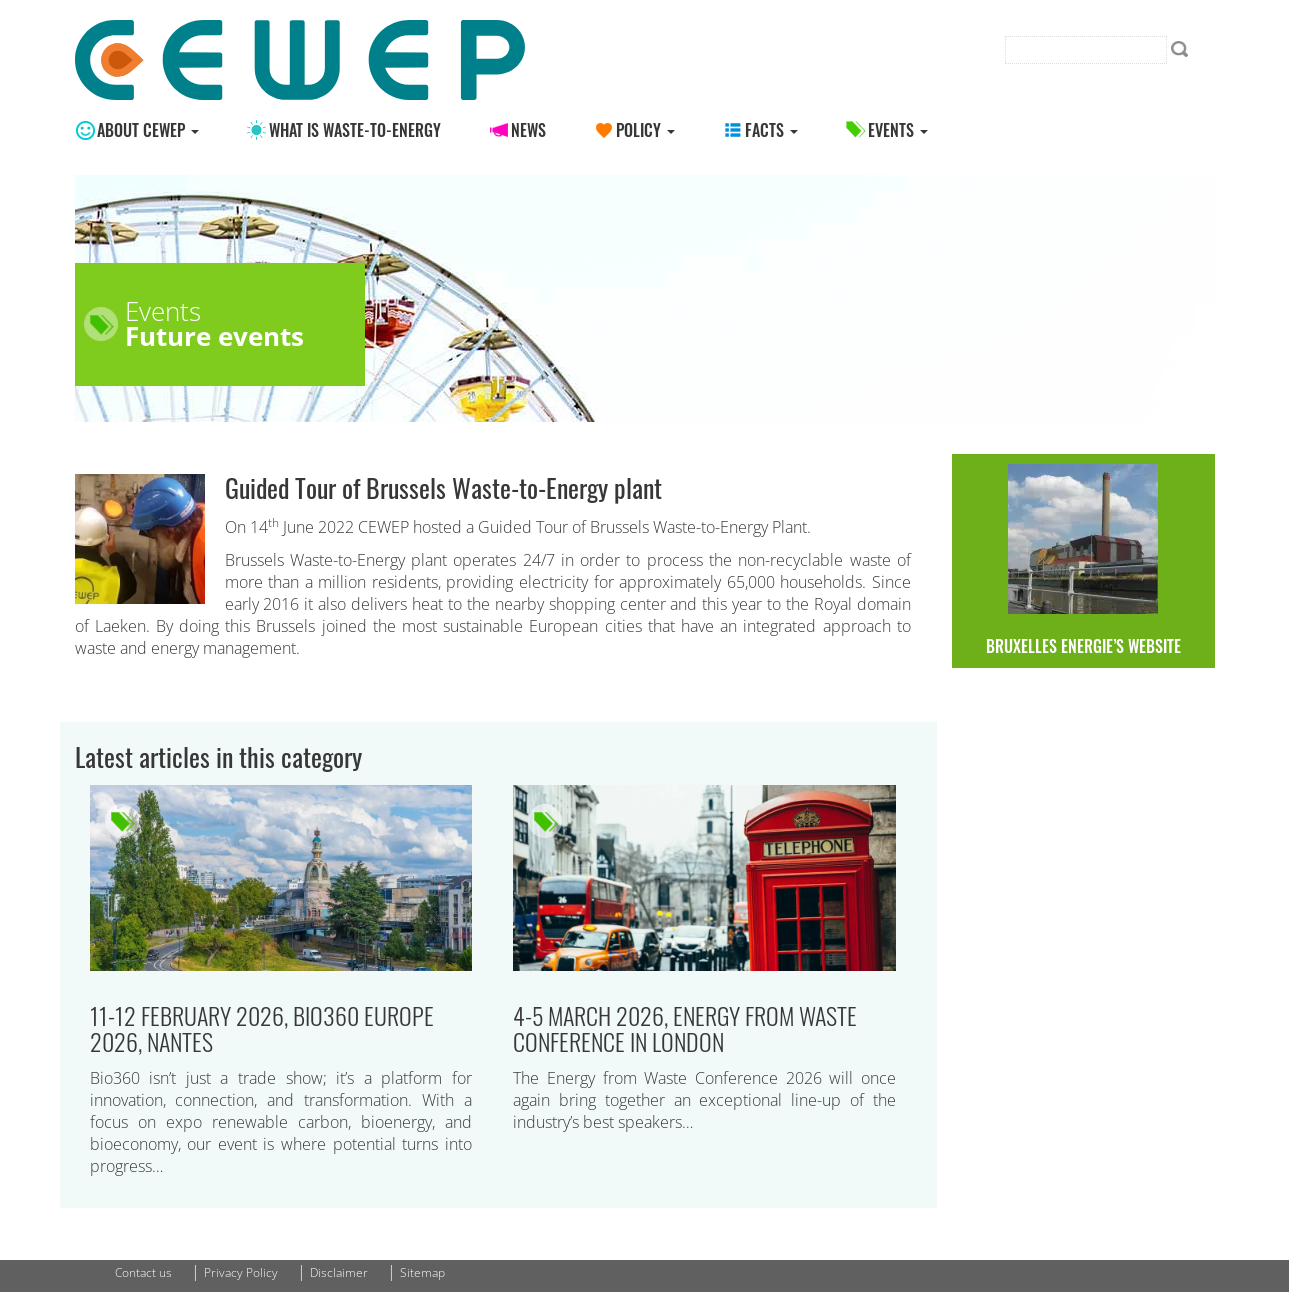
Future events (214, 336)
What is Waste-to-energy (355, 130)
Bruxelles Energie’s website (1083, 561)
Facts (771, 130)
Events (898, 130)
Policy (645, 130)
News (528, 130)
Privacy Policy (241, 1272)
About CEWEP (148, 130)
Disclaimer (339, 1272)
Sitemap (422, 1272)
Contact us (143, 1272)
